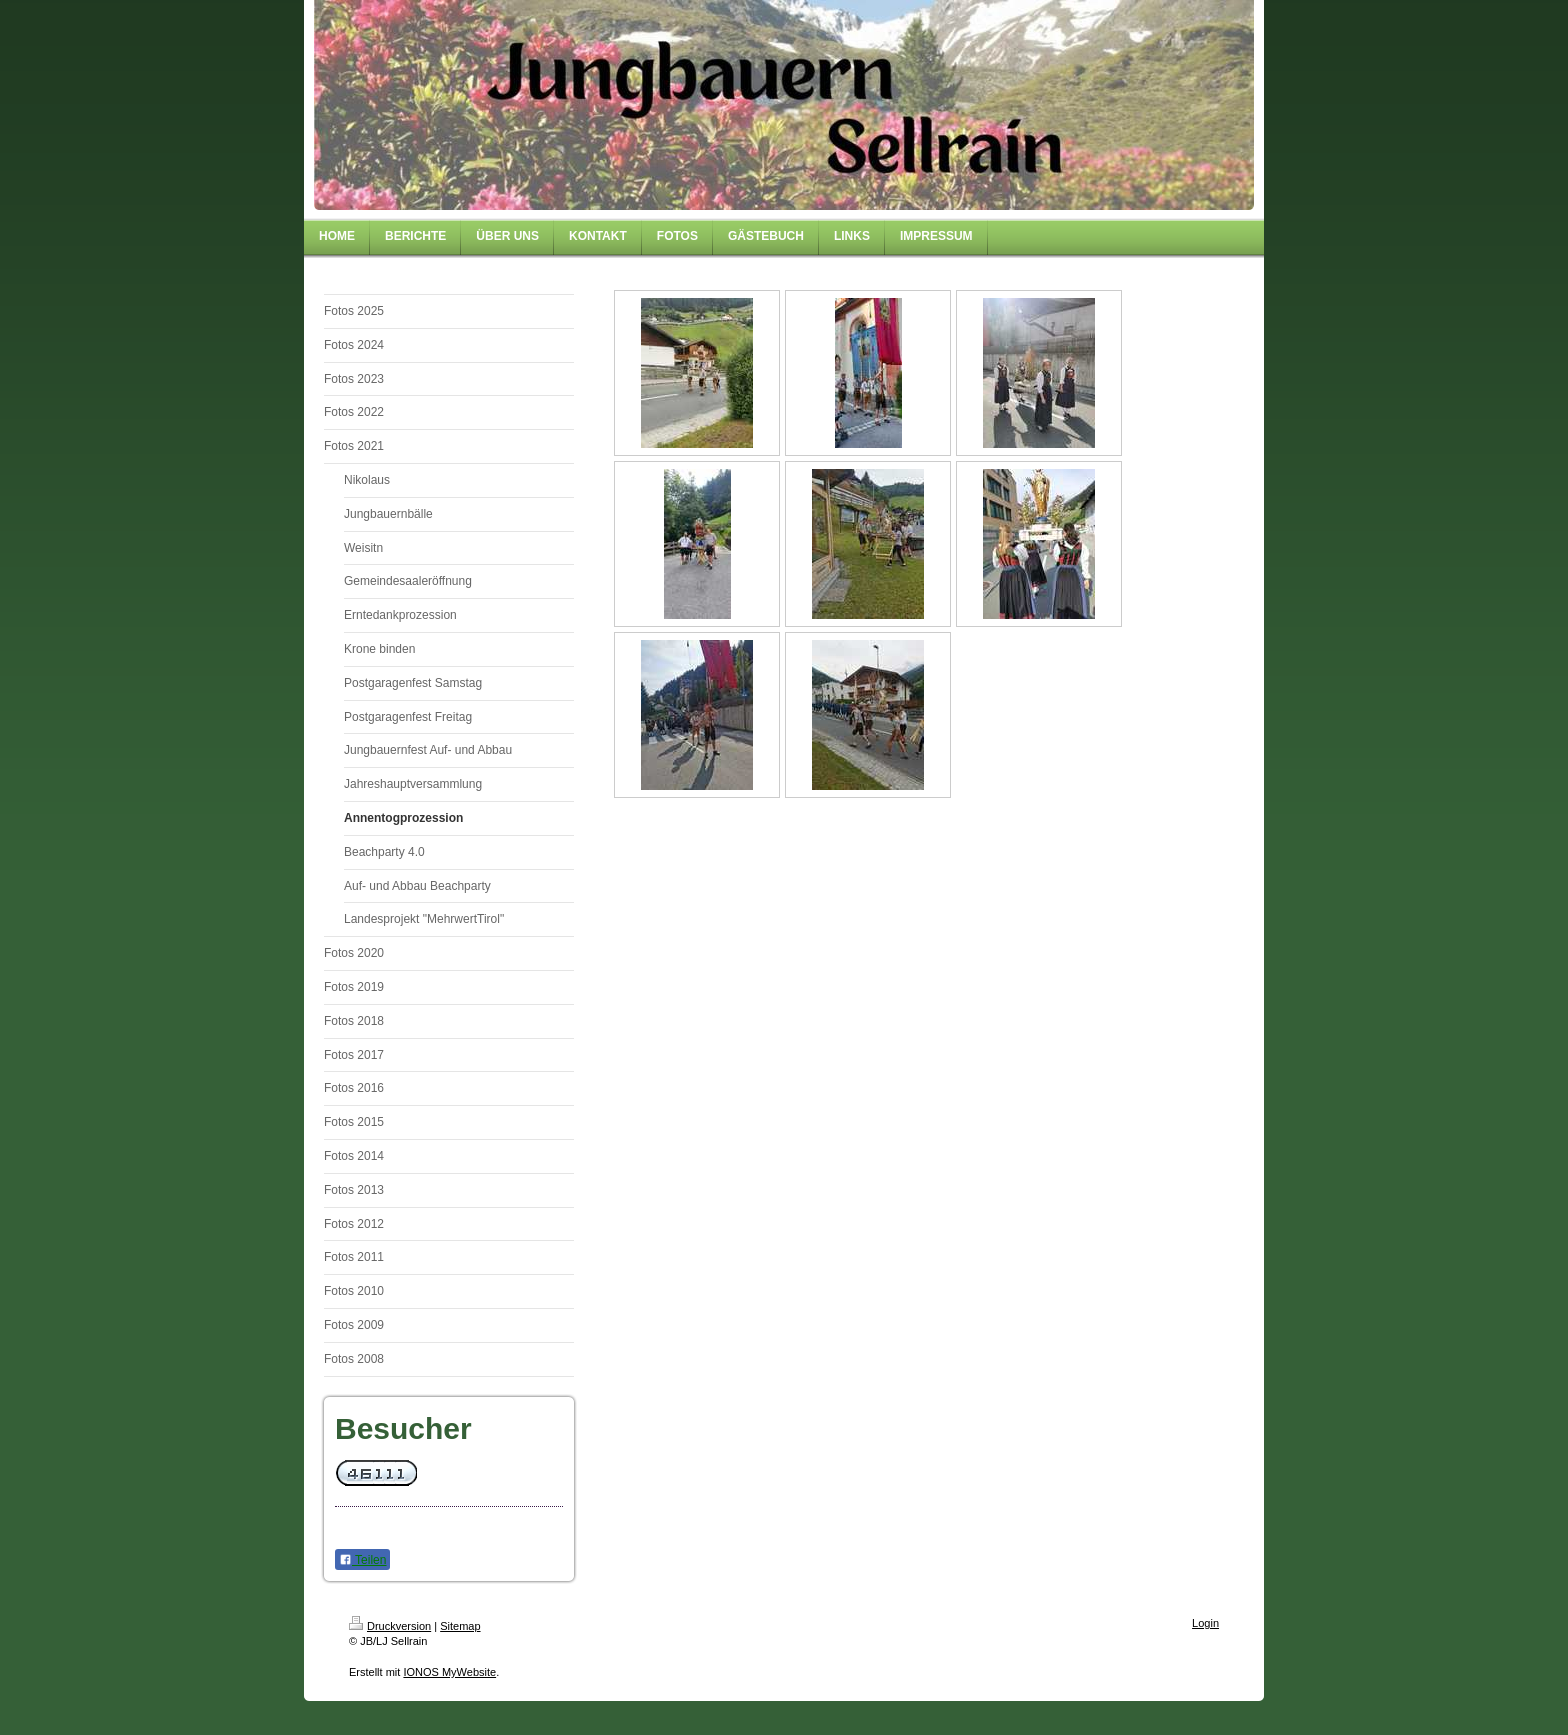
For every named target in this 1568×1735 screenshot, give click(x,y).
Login (1205, 1623)
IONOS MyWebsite (449, 1672)
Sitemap (460, 1626)
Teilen (362, 1560)
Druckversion (390, 1626)
